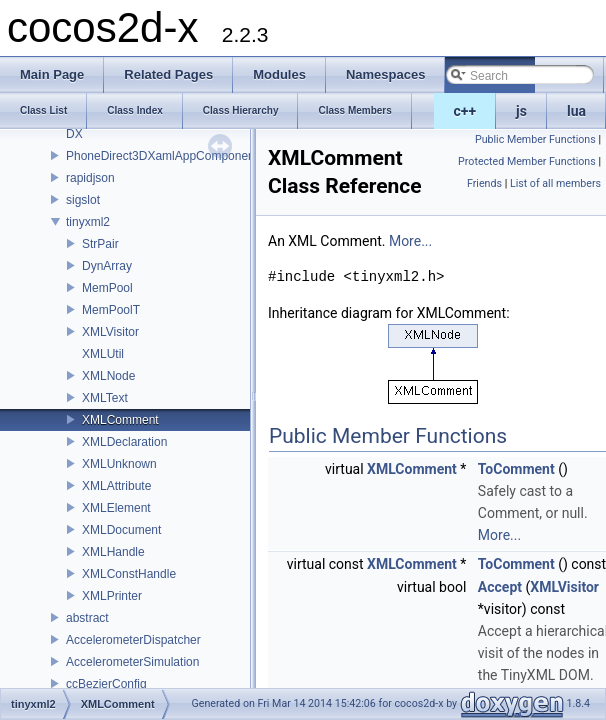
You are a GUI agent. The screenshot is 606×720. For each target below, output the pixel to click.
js (521, 111)
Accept (500, 587)
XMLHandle (113, 552)
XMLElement (116, 508)
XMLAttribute (116, 486)
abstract (87, 618)
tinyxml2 (88, 222)
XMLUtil (103, 354)
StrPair (100, 244)
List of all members (555, 183)
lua (576, 111)
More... (410, 241)
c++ (465, 111)
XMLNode (108, 376)
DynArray (107, 266)
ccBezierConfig (106, 684)
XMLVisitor (110, 332)
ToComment (516, 469)
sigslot (83, 200)
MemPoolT (111, 310)
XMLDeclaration (124, 442)
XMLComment (120, 420)
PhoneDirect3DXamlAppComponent (162, 156)
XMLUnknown (119, 464)
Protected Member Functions (527, 161)
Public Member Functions (535, 139)
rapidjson (90, 178)
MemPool (107, 288)
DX (74, 134)
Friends (484, 183)
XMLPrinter (112, 596)
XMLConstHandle (129, 574)
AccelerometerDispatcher (133, 640)
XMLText (105, 398)
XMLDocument (121, 530)
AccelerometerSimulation (132, 662)
